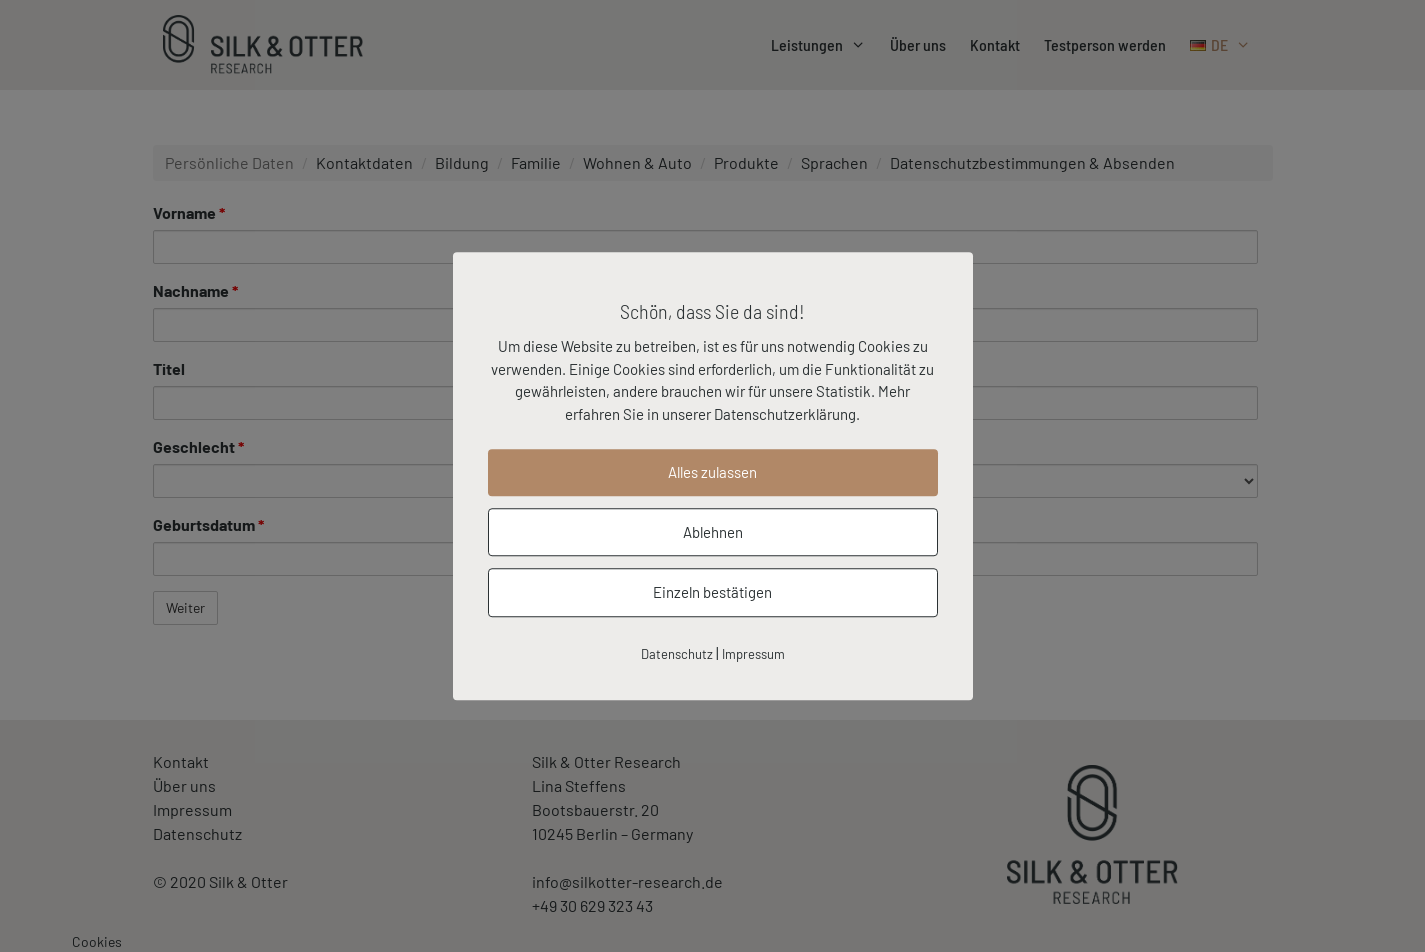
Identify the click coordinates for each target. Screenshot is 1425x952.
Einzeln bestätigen (712, 592)
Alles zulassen (712, 472)
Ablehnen (713, 532)
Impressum (753, 654)
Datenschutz (677, 654)
